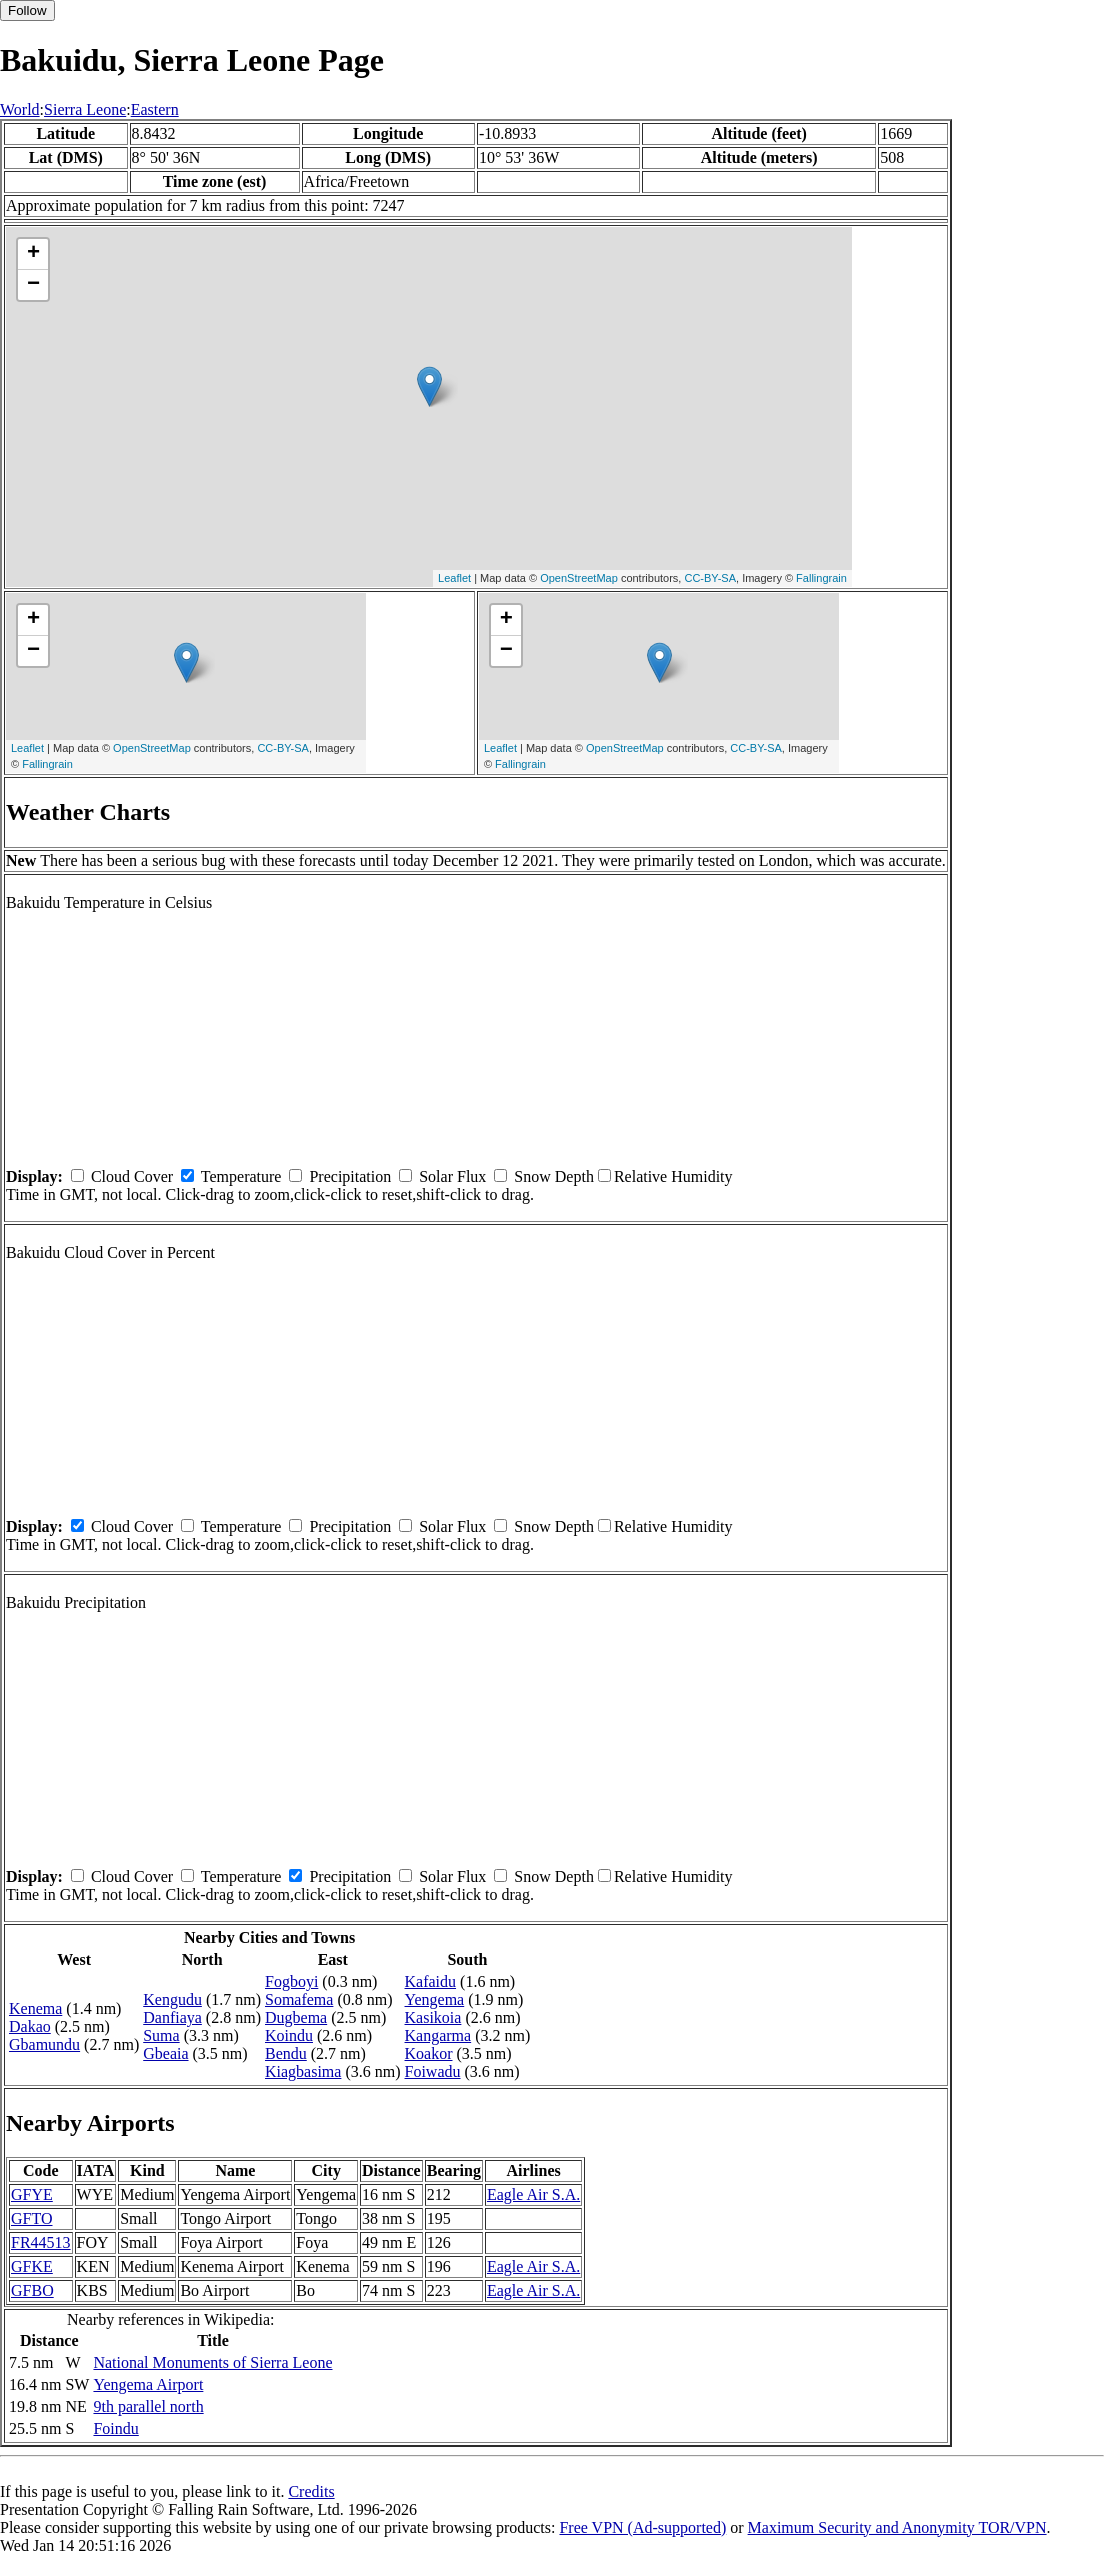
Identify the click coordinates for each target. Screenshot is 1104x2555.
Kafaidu (431, 1981)
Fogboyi (291, 1981)
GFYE (32, 2194)
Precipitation (350, 1176)
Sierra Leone (85, 109)
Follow (27, 10)
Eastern (155, 109)
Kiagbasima (303, 2071)
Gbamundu (44, 2044)
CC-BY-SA (710, 578)
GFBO (32, 2290)
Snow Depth (554, 1176)
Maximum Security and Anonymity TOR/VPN (897, 2527)
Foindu (115, 2428)
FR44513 (41, 2242)
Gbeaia (165, 2053)
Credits (311, 2491)
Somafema (299, 1999)
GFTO (32, 2218)
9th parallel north (148, 2406)
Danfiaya (172, 2017)
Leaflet (454, 578)
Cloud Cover (132, 1176)
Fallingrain (821, 578)
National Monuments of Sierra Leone (212, 2362)
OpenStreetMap (579, 578)
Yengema (435, 1999)
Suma (161, 2035)
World (20, 109)
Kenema (35, 2008)
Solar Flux (452, 1176)
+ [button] (33, 254)
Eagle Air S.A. (533, 2194)
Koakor (429, 2053)
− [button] (33, 285)
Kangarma (438, 2035)
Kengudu (172, 1999)
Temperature (241, 1176)
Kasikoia (433, 2017)
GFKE (32, 2266)
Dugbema (296, 2017)
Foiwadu (433, 2071)
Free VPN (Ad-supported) (642, 2527)
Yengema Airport (148, 2384)
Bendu (286, 2053)
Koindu (289, 2035)
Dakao (30, 2026)
